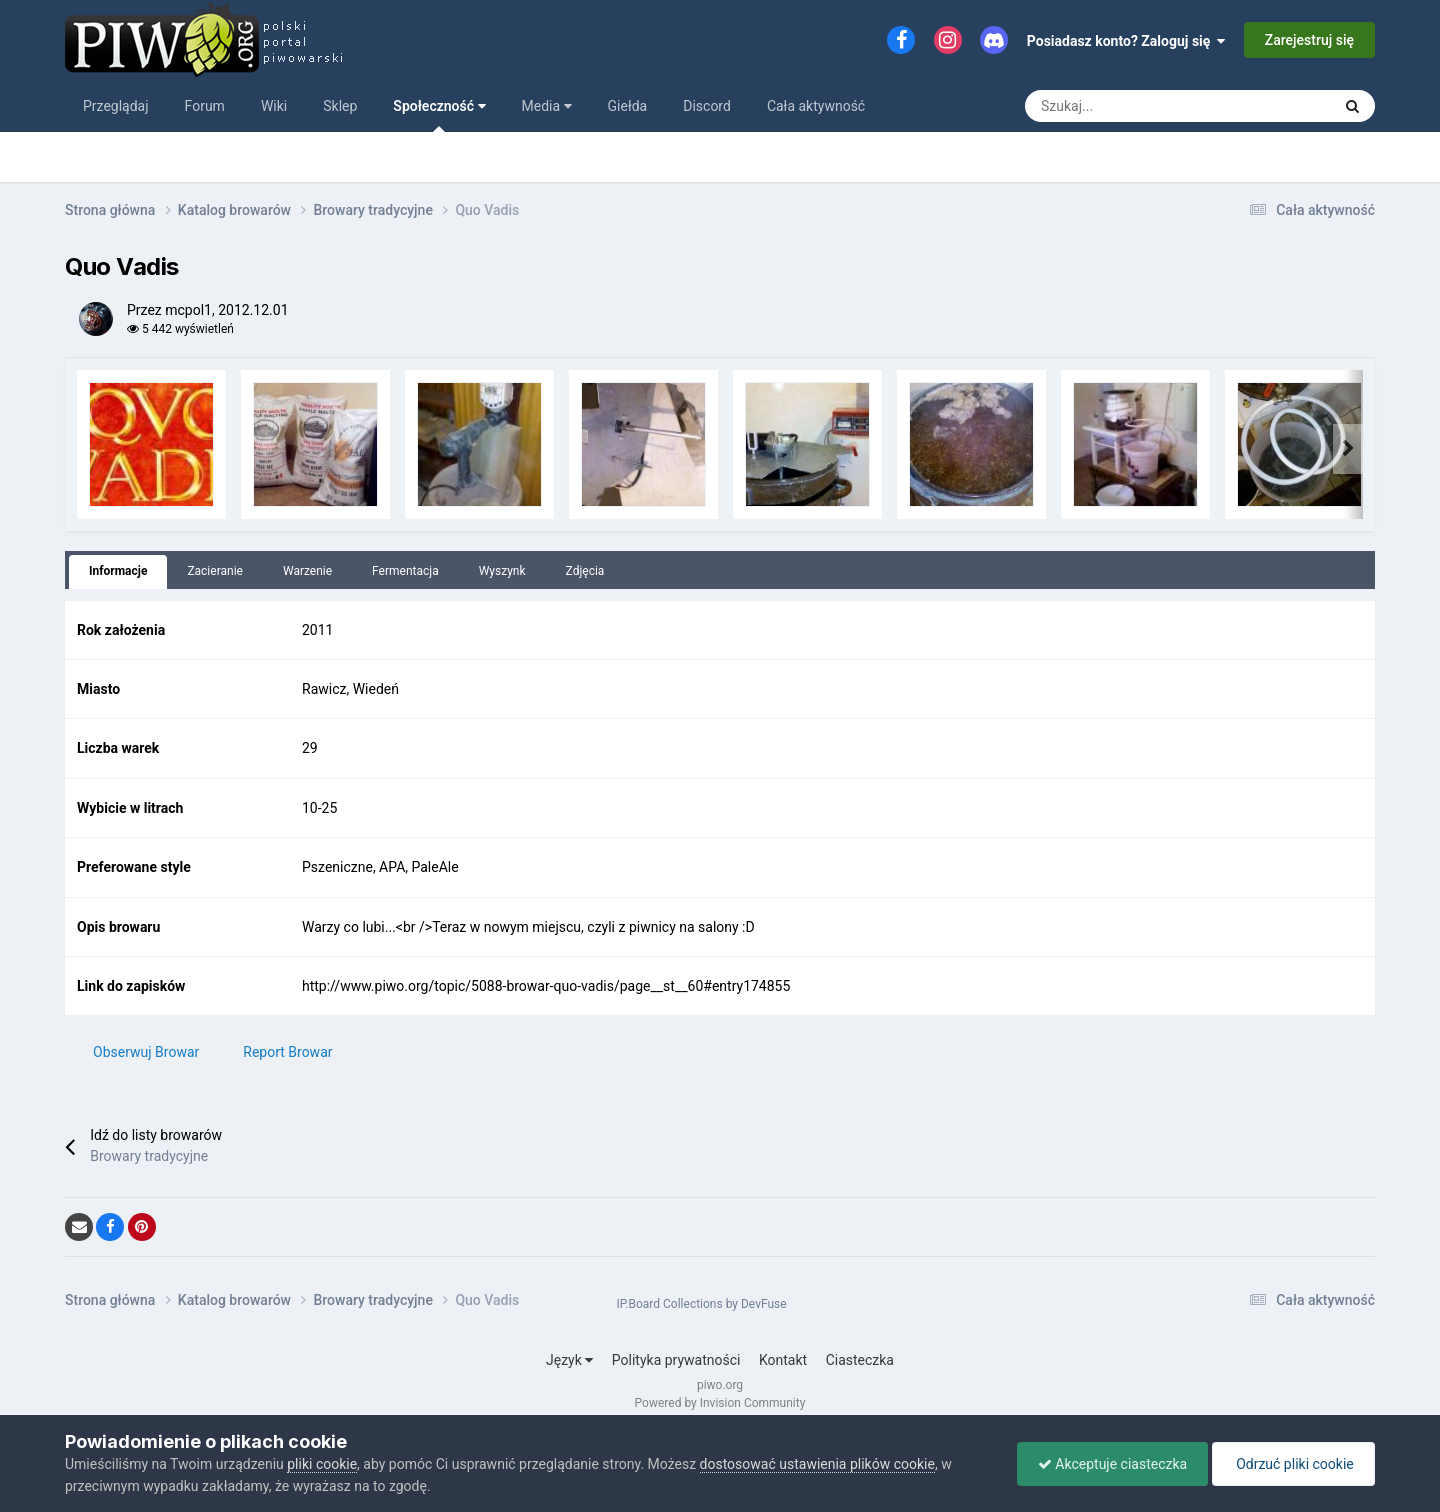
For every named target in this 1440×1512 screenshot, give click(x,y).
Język (569, 1360)
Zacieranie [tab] (215, 571)
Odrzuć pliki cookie (1293, 1464)
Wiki (274, 106)
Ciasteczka (860, 1360)
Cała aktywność (816, 106)
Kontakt (783, 1360)
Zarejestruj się (1309, 40)
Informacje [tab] (118, 571)
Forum (205, 106)
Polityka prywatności (676, 1360)
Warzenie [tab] (307, 571)
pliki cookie (322, 1464)
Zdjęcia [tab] (585, 571)
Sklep (340, 106)
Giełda (628, 106)
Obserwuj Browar (146, 1052)
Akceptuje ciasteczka (1112, 1464)
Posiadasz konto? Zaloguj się (1126, 41)
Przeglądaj (116, 106)
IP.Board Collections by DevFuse (701, 1304)
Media (547, 106)
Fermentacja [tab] (405, 571)
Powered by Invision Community (720, 1403)
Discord (707, 106)
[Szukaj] (1077, 106)
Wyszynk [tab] (502, 571)
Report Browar (287, 1052)
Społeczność (439, 115)
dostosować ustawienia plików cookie (817, 1464)
